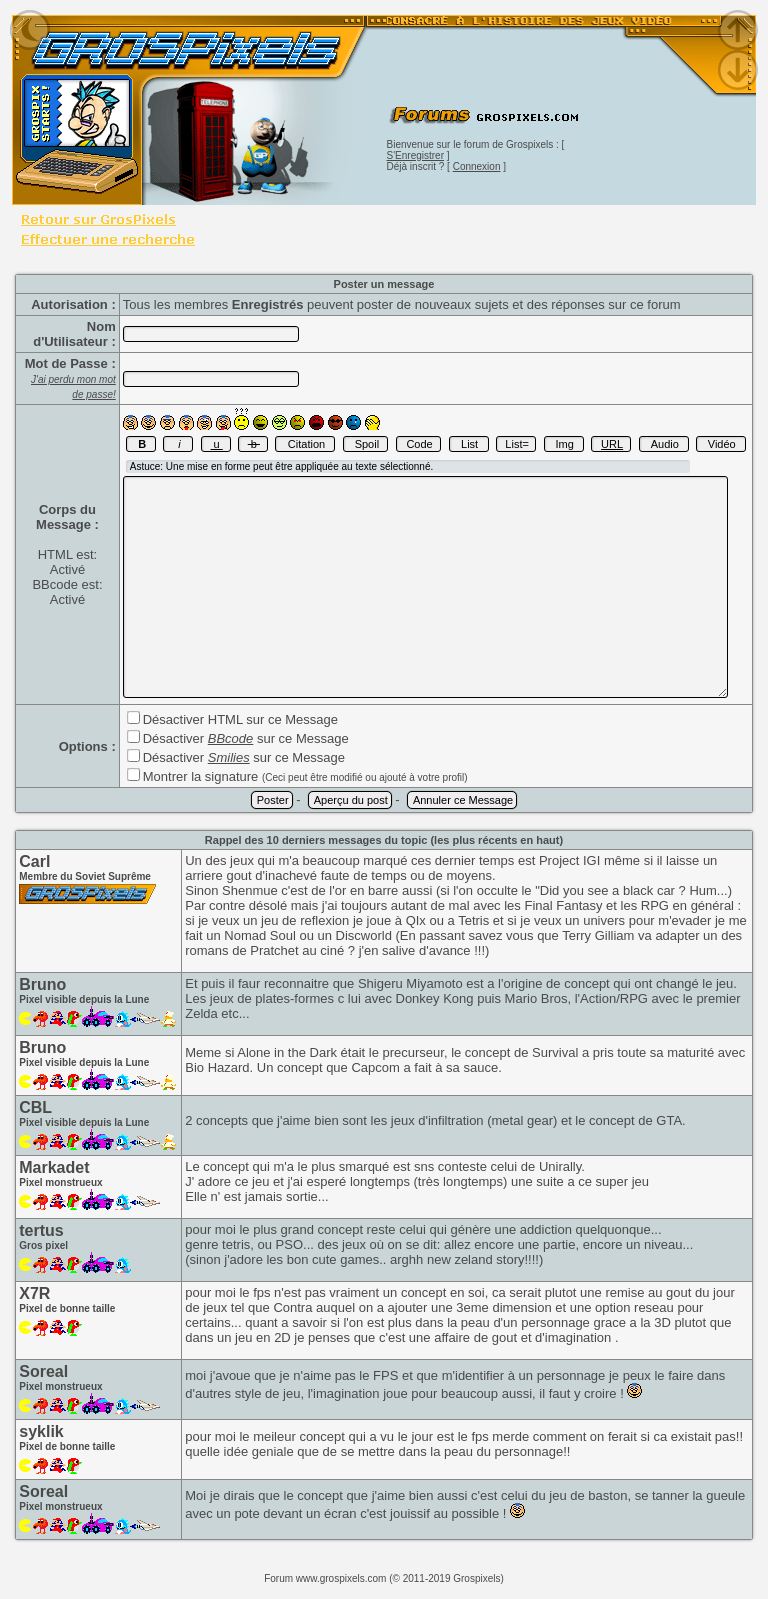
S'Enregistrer (416, 155)
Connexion (477, 166)
